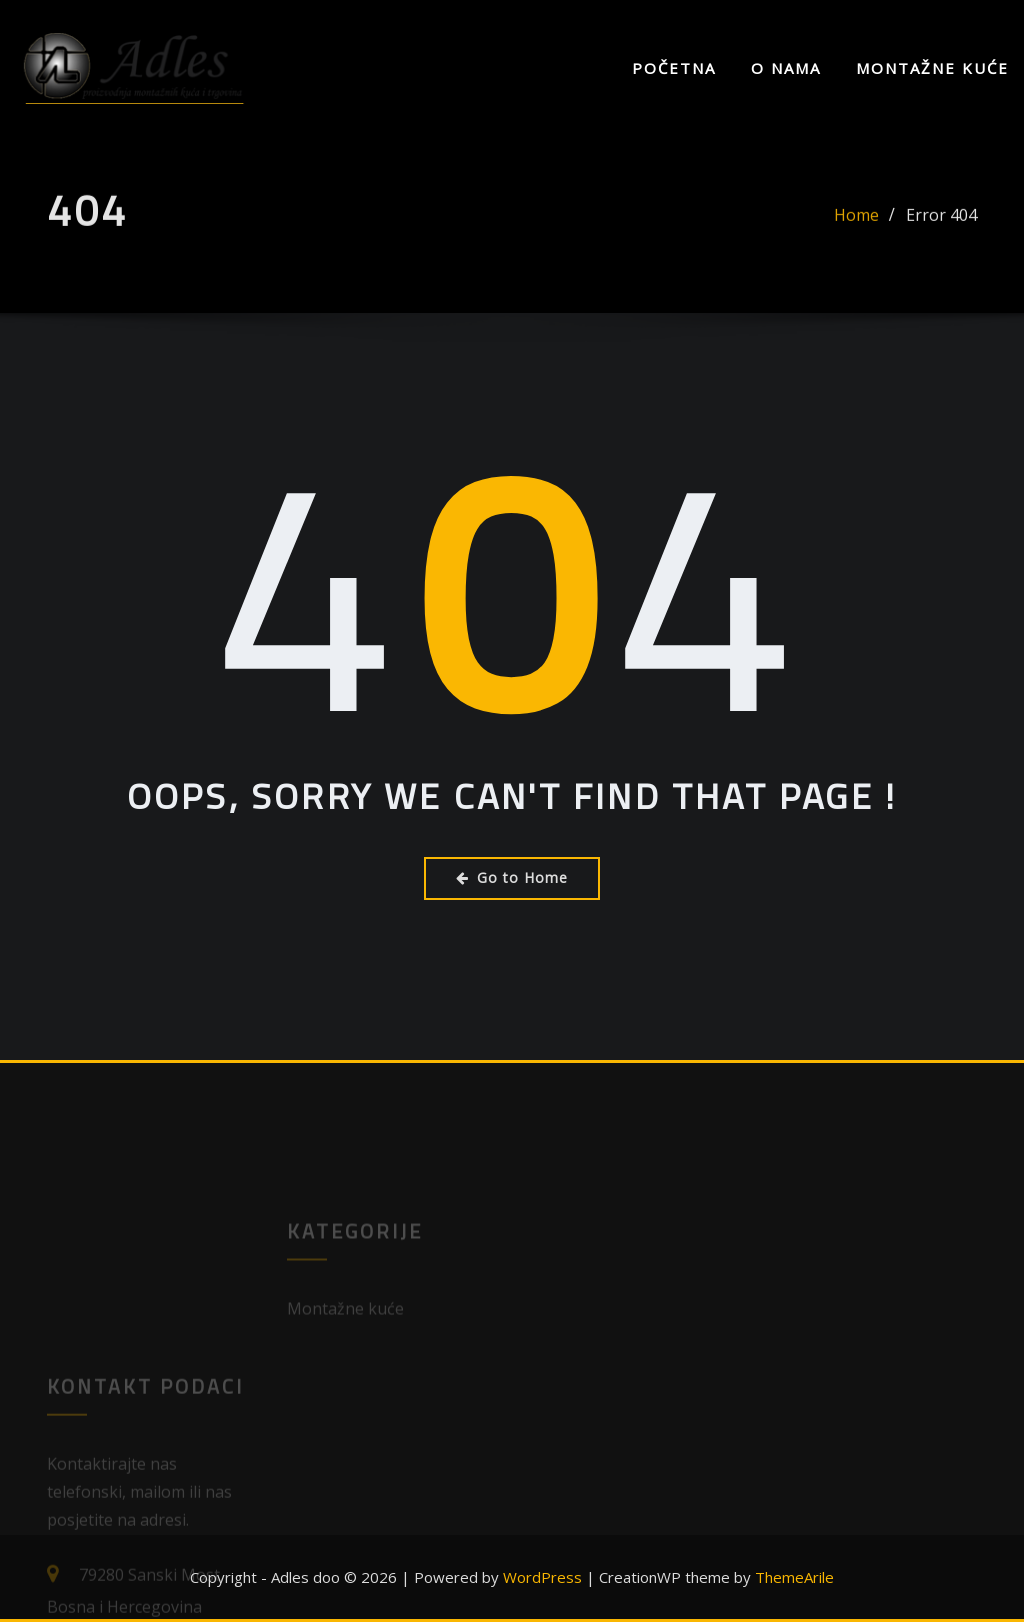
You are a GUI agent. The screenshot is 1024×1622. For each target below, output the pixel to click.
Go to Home (512, 877)
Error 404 (941, 229)
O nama (786, 68)
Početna (674, 68)
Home (856, 229)
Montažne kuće (932, 68)
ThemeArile (794, 1577)
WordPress (542, 1577)
